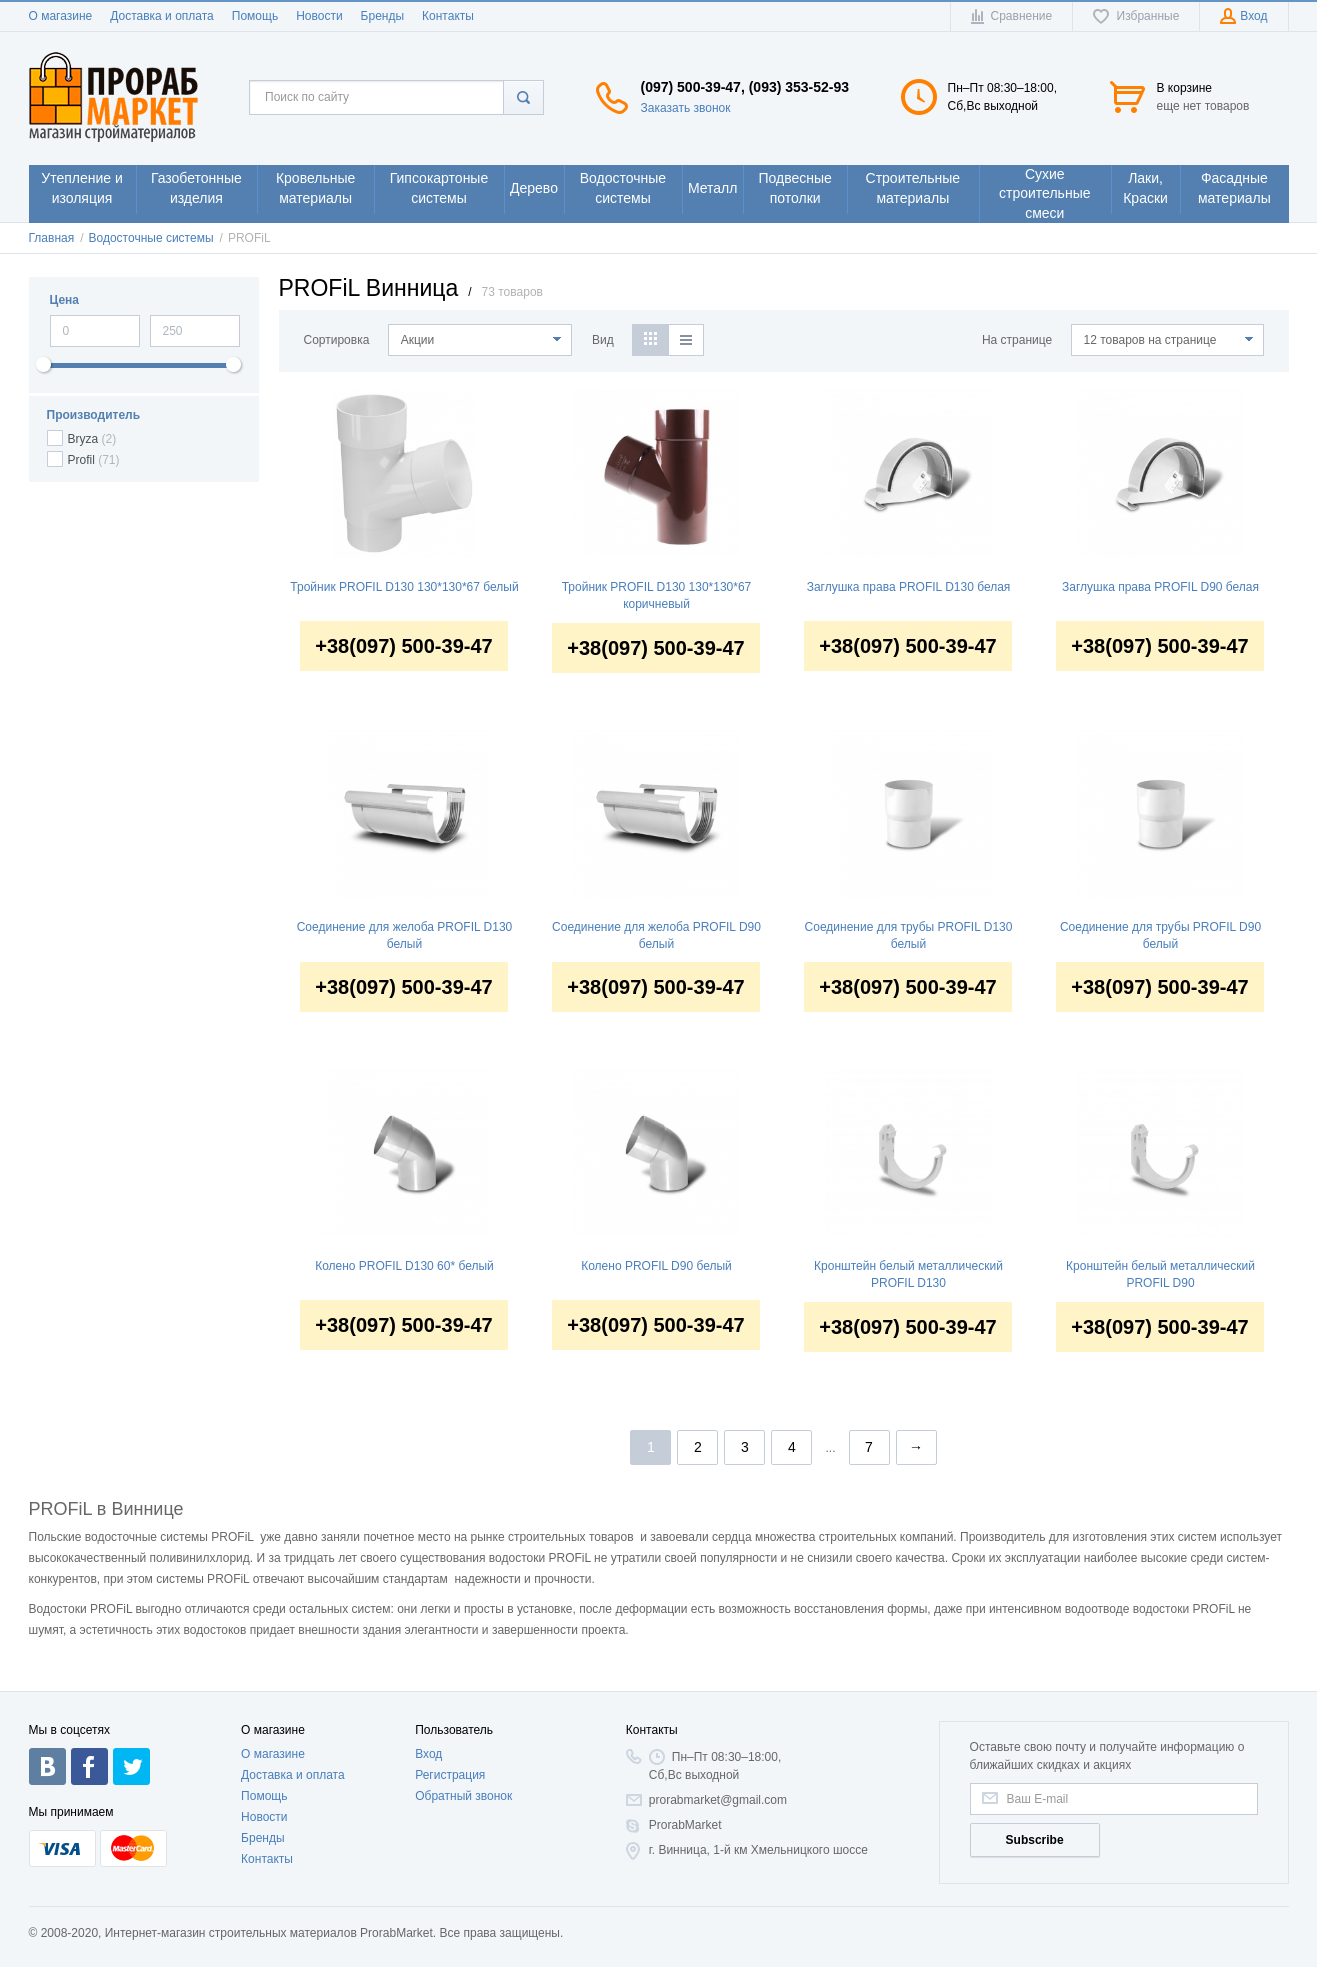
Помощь (255, 16)
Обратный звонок (463, 1796)
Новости (319, 16)
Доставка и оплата (162, 16)
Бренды (382, 16)
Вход (428, 1754)
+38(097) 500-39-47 (403, 647)
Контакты (448, 16)
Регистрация (450, 1775)
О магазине (61, 16)
